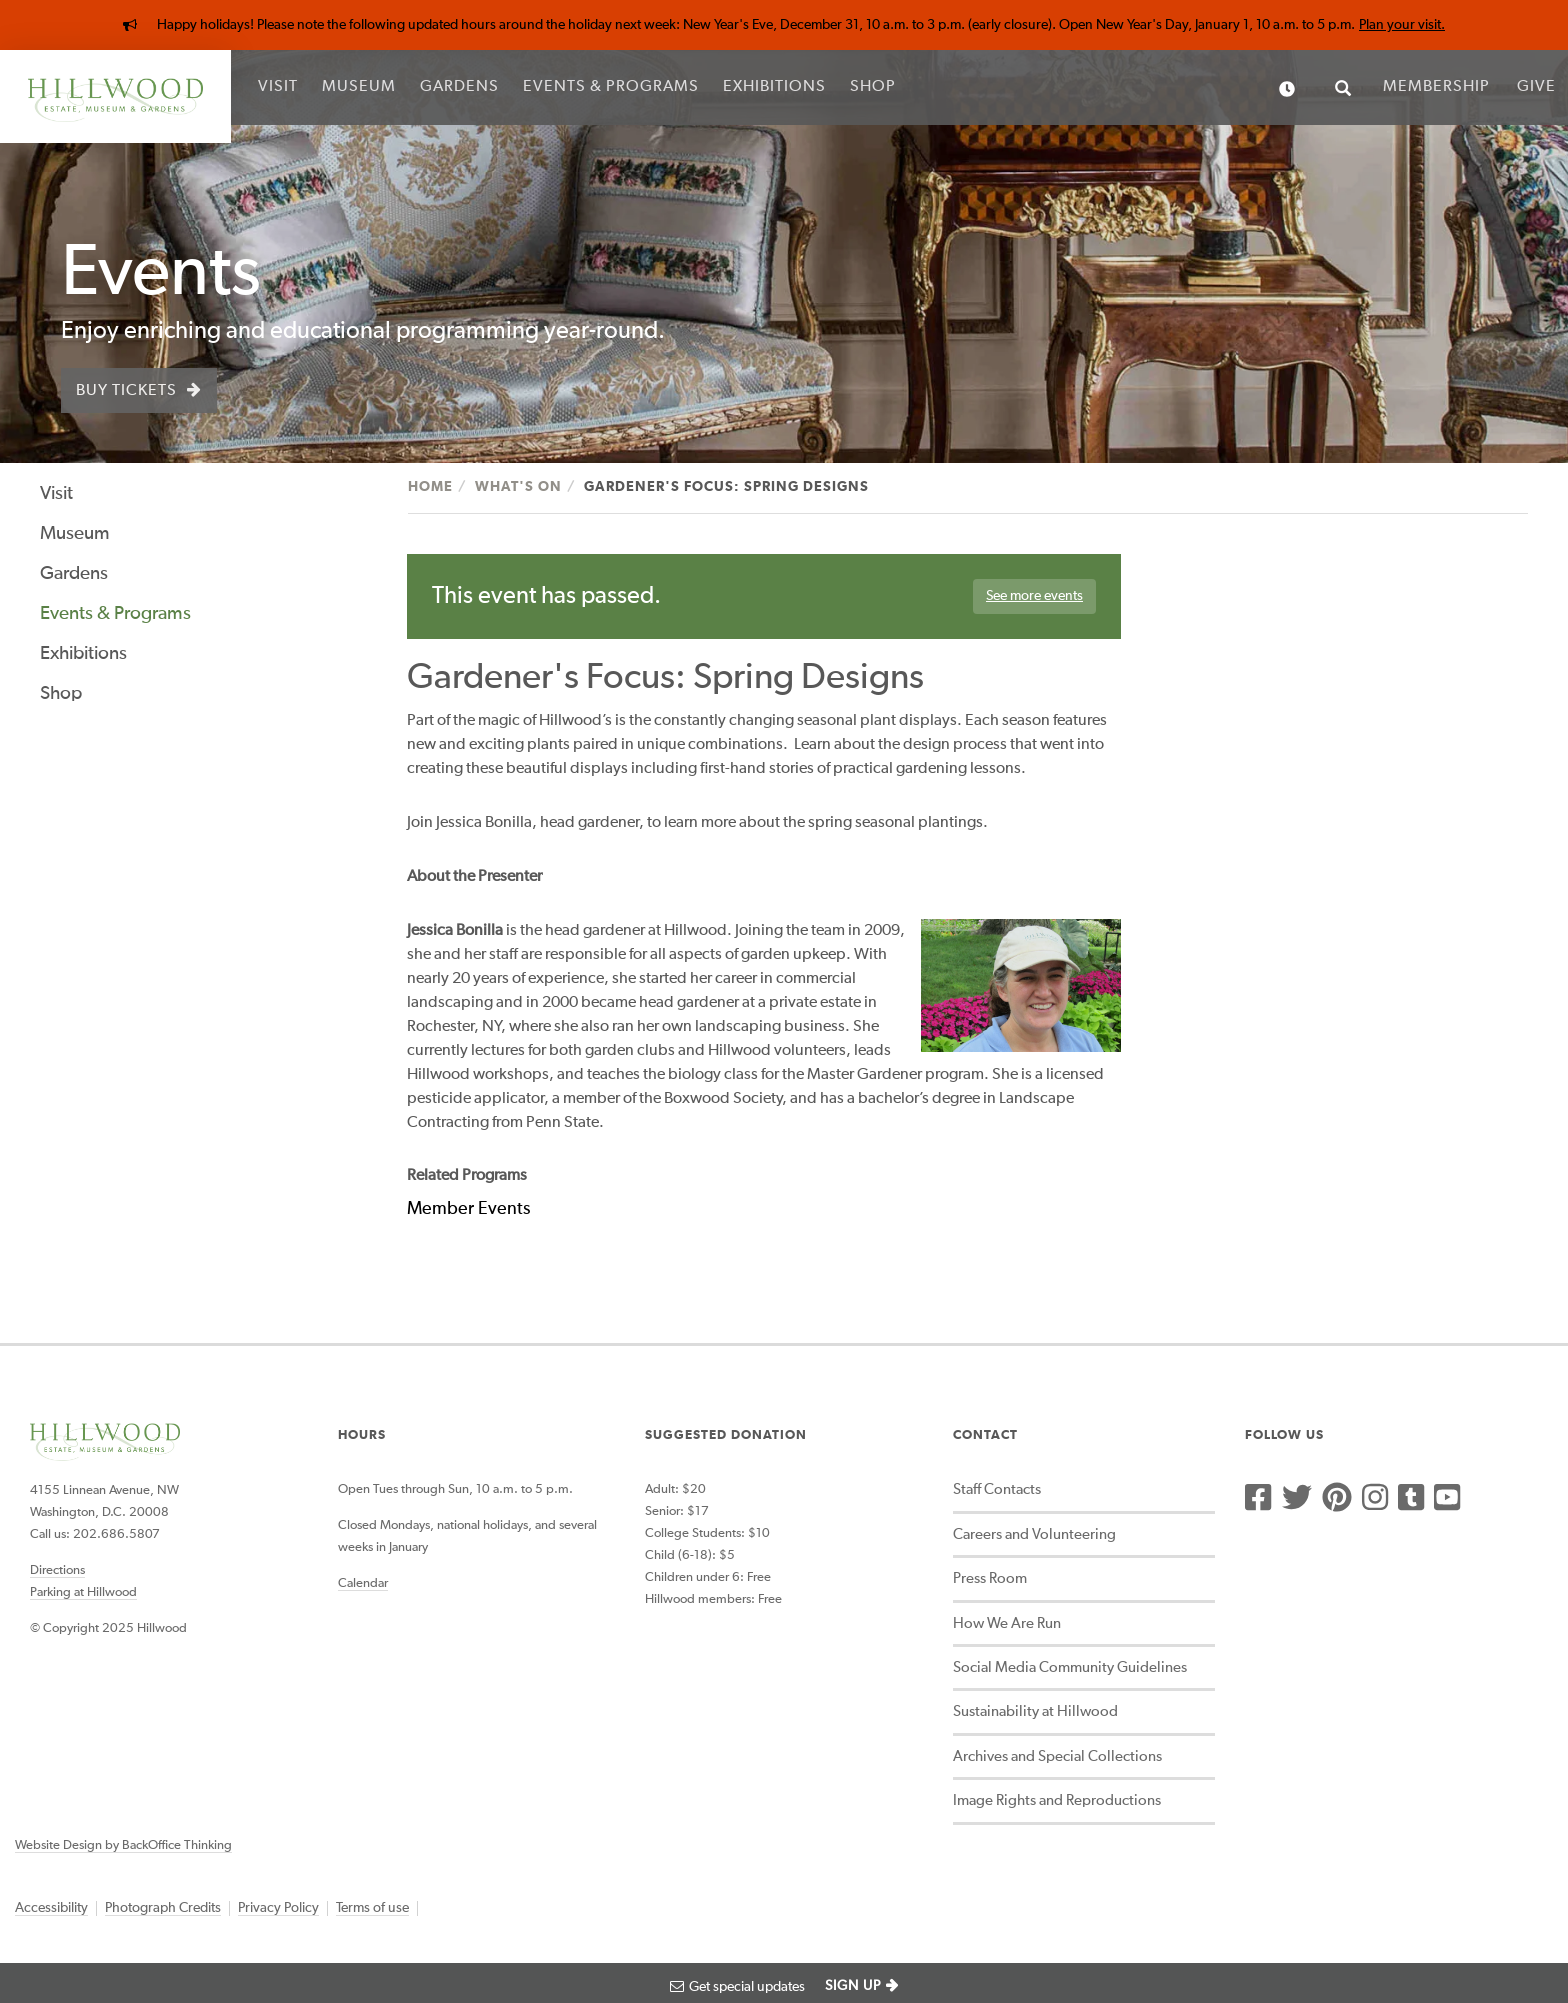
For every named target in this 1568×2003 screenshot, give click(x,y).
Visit (278, 87)
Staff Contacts (997, 1489)
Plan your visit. (1402, 25)
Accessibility (51, 1908)
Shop (873, 87)
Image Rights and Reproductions (1057, 1800)
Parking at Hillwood (83, 1592)
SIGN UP (853, 1986)
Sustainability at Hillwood (1035, 1711)
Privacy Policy (278, 1908)
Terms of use (372, 1908)
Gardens (459, 87)
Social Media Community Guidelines (1070, 1667)
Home (430, 487)
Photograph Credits (163, 1908)
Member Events (468, 1209)
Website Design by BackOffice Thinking (123, 1845)
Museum (359, 87)
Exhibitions (774, 87)
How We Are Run (1007, 1623)
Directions (57, 1570)
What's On (518, 487)
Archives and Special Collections (1057, 1756)
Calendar (363, 1583)
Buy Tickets (126, 391)
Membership (1436, 87)
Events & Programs (611, 87)
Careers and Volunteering (1034, 1534)
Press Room (990, 1578)
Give (1536, 87)
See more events (1034, 596)
